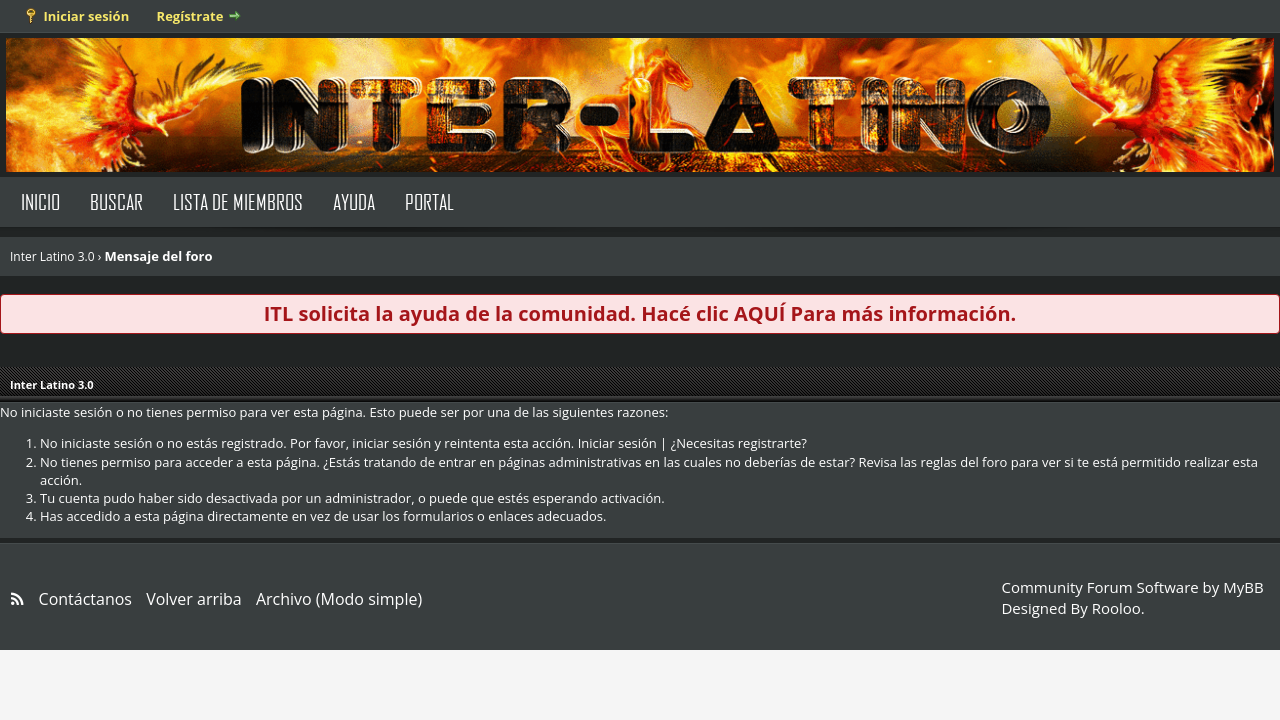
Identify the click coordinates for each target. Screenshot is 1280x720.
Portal (429, 201)
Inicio (40, 201)
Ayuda (354, 201)
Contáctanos (85, 599)
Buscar (116, 201)
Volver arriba (194, 599)
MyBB (1243, 587)
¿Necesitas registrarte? (739, 443)
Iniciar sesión (86, 16)
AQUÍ (759, 313)
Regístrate (190, 16)
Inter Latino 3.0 (52, 256)
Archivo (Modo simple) (339, 599)
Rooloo (1116, 608)
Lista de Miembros (238, 201)
